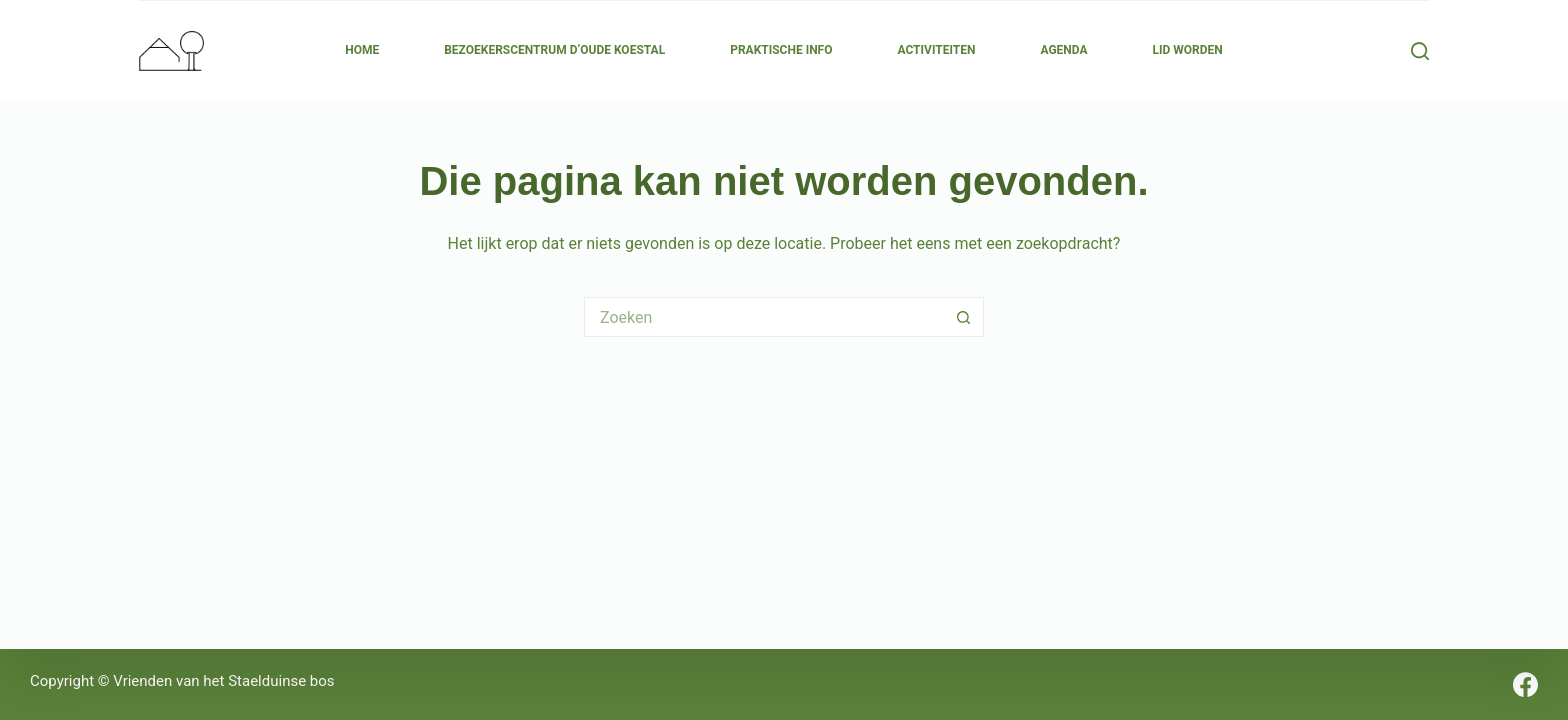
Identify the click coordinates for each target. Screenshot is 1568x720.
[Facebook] (1525, 684)
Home (362, 50)
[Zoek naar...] (764, 317)
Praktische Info (781, 50)
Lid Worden (1188, 50)
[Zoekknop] (964, 317)
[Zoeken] (1420, 51)
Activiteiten (936, 50)
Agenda (1063, 50)
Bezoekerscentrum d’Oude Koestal (554, 50)
